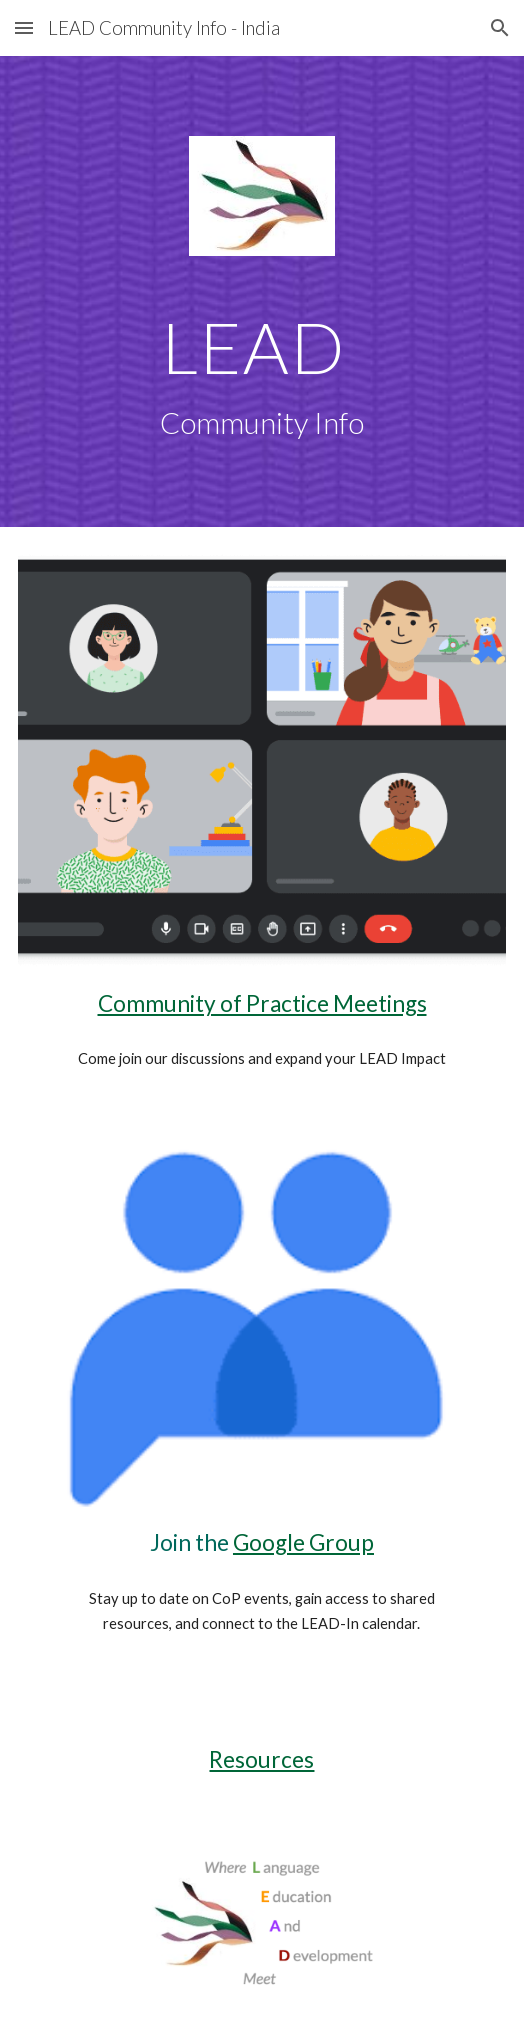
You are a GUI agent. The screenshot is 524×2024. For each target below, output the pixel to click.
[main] (262, 376)
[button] (24, 27)
